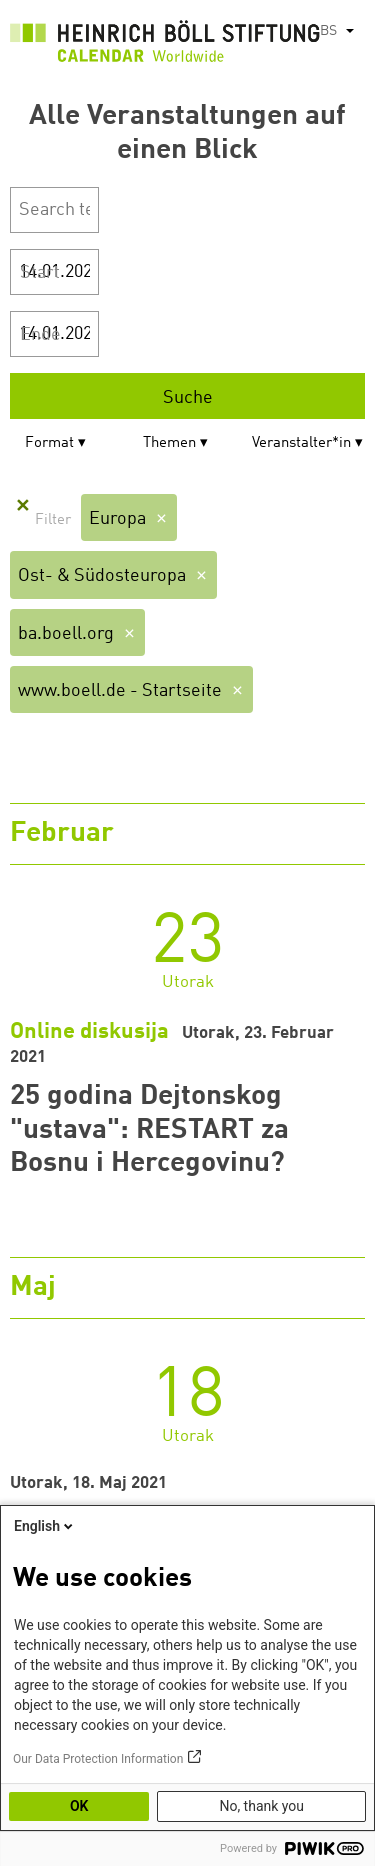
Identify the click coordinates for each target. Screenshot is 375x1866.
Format (49, 443)
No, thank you (261, 1806)
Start (40, 273)
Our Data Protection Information (98, 1759)
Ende (40, 335)
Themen (169, 443)
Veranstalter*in (301, 443)
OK (79, 1806)
